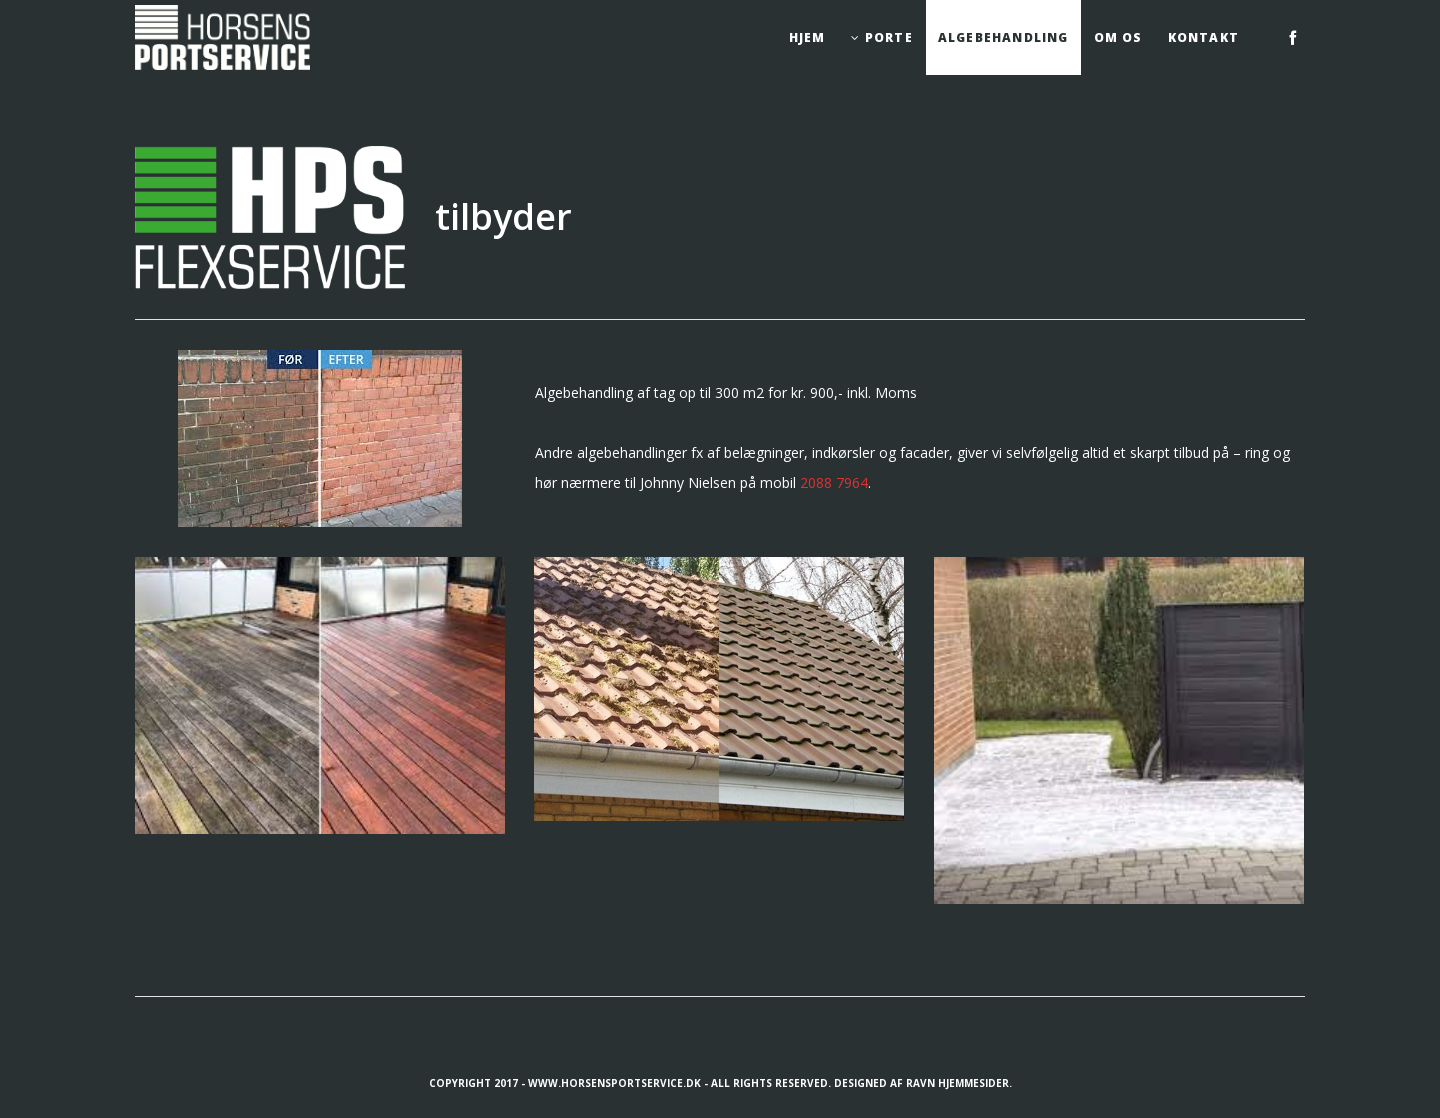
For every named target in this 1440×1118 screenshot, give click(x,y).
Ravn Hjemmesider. (959, 1083)
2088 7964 (834, 482)
